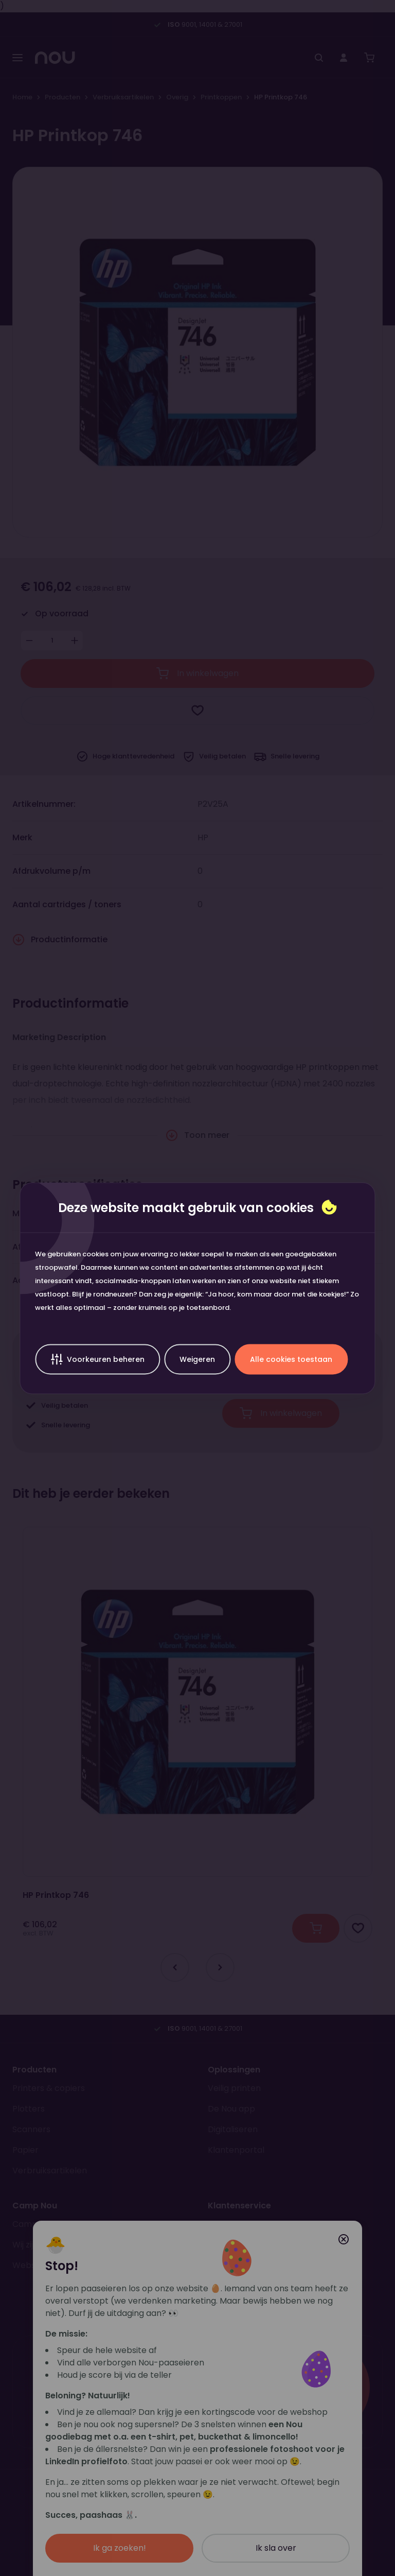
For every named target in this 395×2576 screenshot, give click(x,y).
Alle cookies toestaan (291, 1359)
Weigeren (197, 1359)
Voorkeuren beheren (97, 1359)
